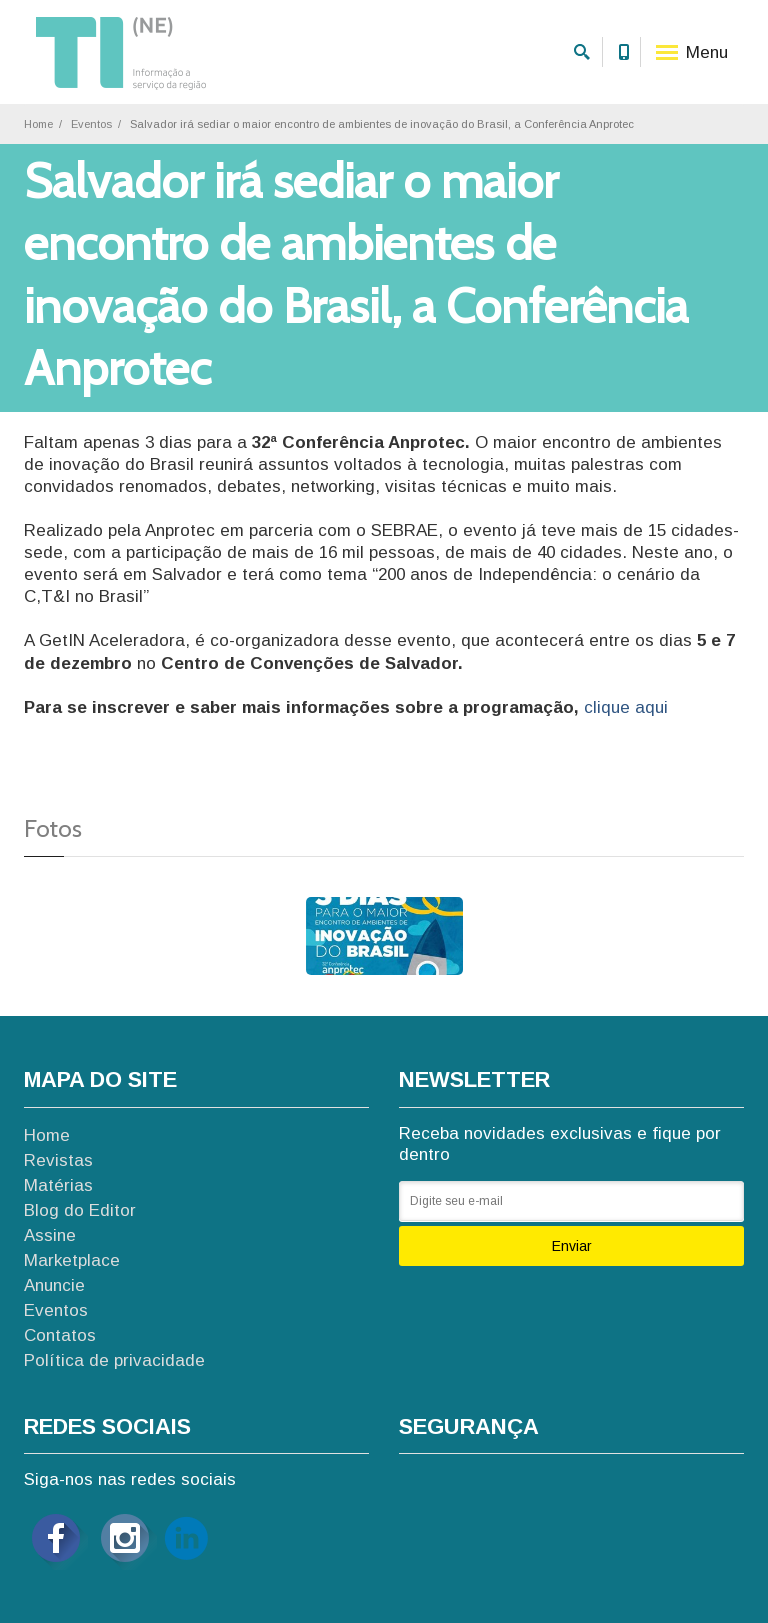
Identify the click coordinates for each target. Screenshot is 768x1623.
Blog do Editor (80, 1210)
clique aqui (626, 707)
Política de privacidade (114, 1360)
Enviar (572, 1246)
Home (38, 124)
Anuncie (54, 1285)
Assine (50, 1235)
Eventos (91, 124)
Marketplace (72, 1260)
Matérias (58, 1185)
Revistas (58, 1160)
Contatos (60, 1335)
